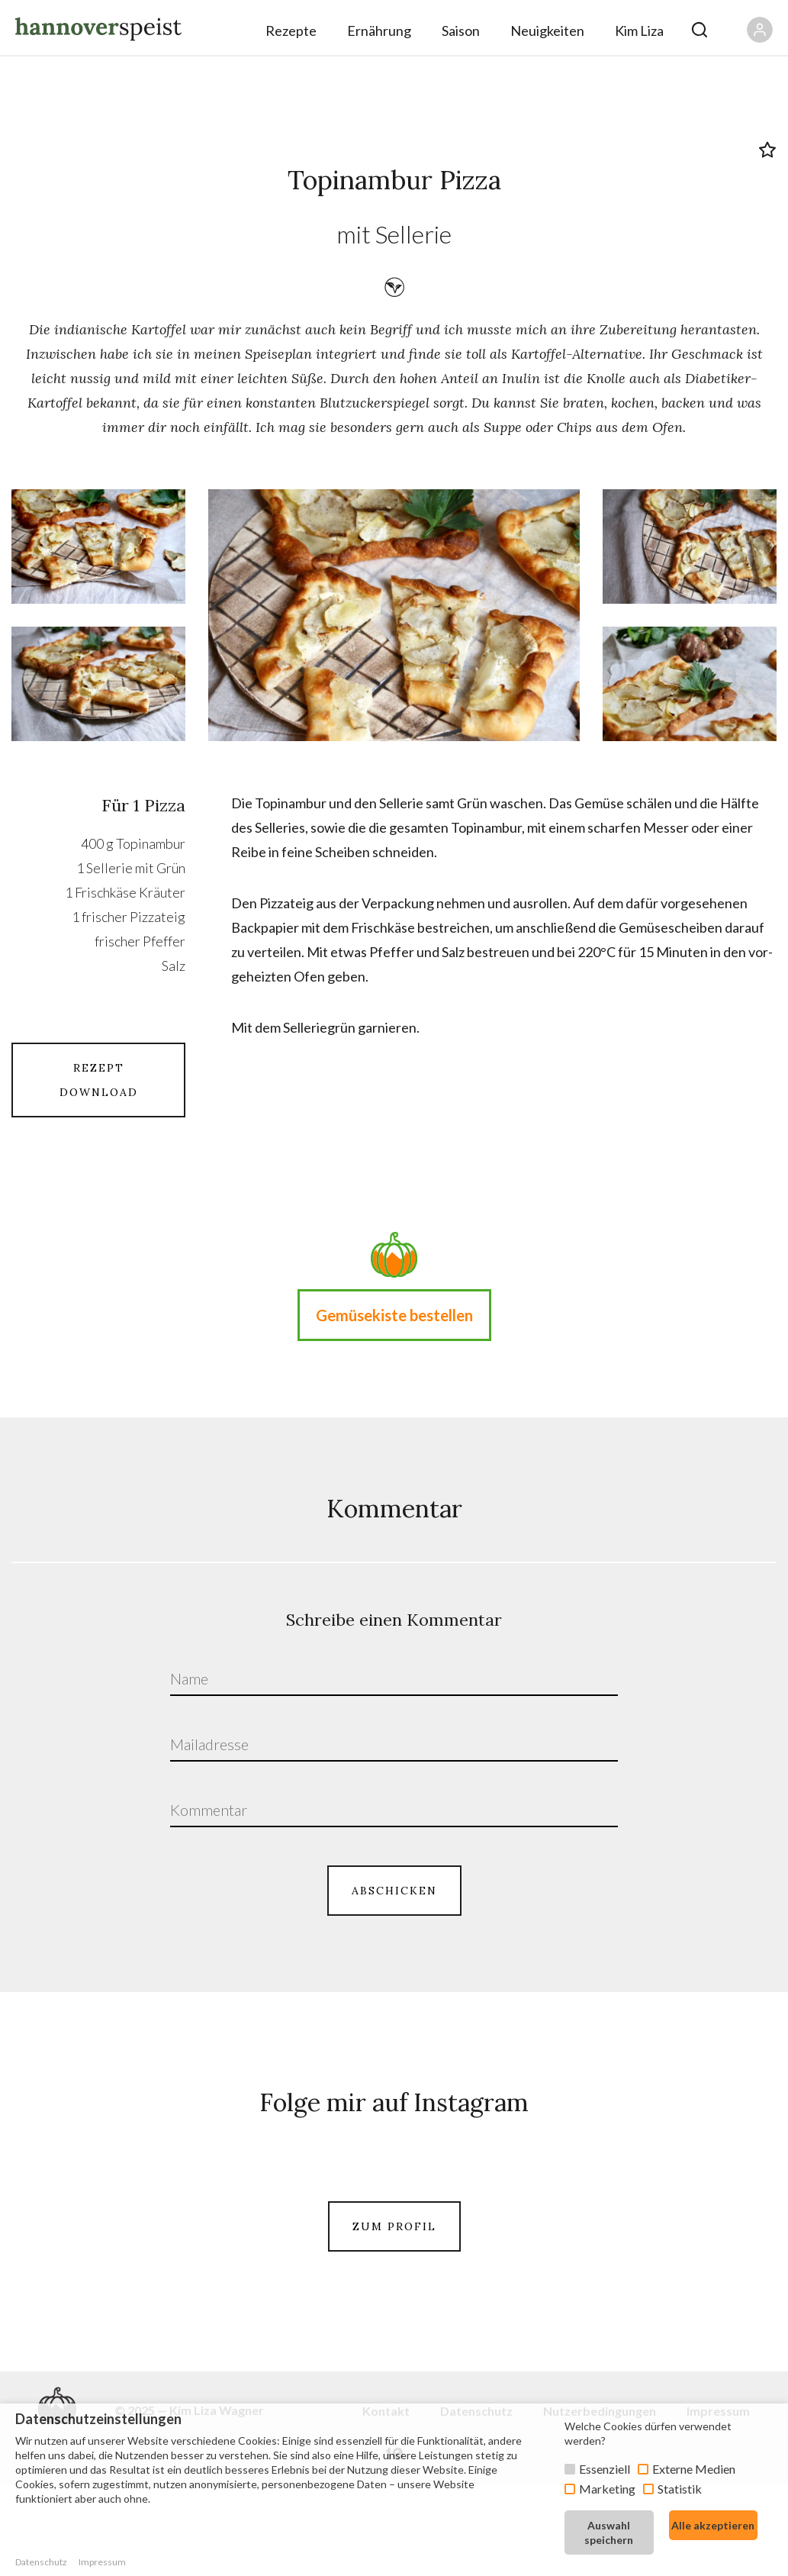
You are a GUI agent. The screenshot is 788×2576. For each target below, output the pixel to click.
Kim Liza (639, 30)
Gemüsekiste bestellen (394, 1315)
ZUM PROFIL (394, 2313)
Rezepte (291, 30)
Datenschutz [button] (41, 2562)
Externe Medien (693, 2469)
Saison (461, 30)
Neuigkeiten (547, 30)
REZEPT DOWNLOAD (99, 1080)
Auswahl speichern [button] (608, 2532)
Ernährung (379, 30)
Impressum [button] (102, 2562)
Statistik (680, 2488)
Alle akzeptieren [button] (712, 2525)
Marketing (607, 2488)
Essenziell (604, 2469)
